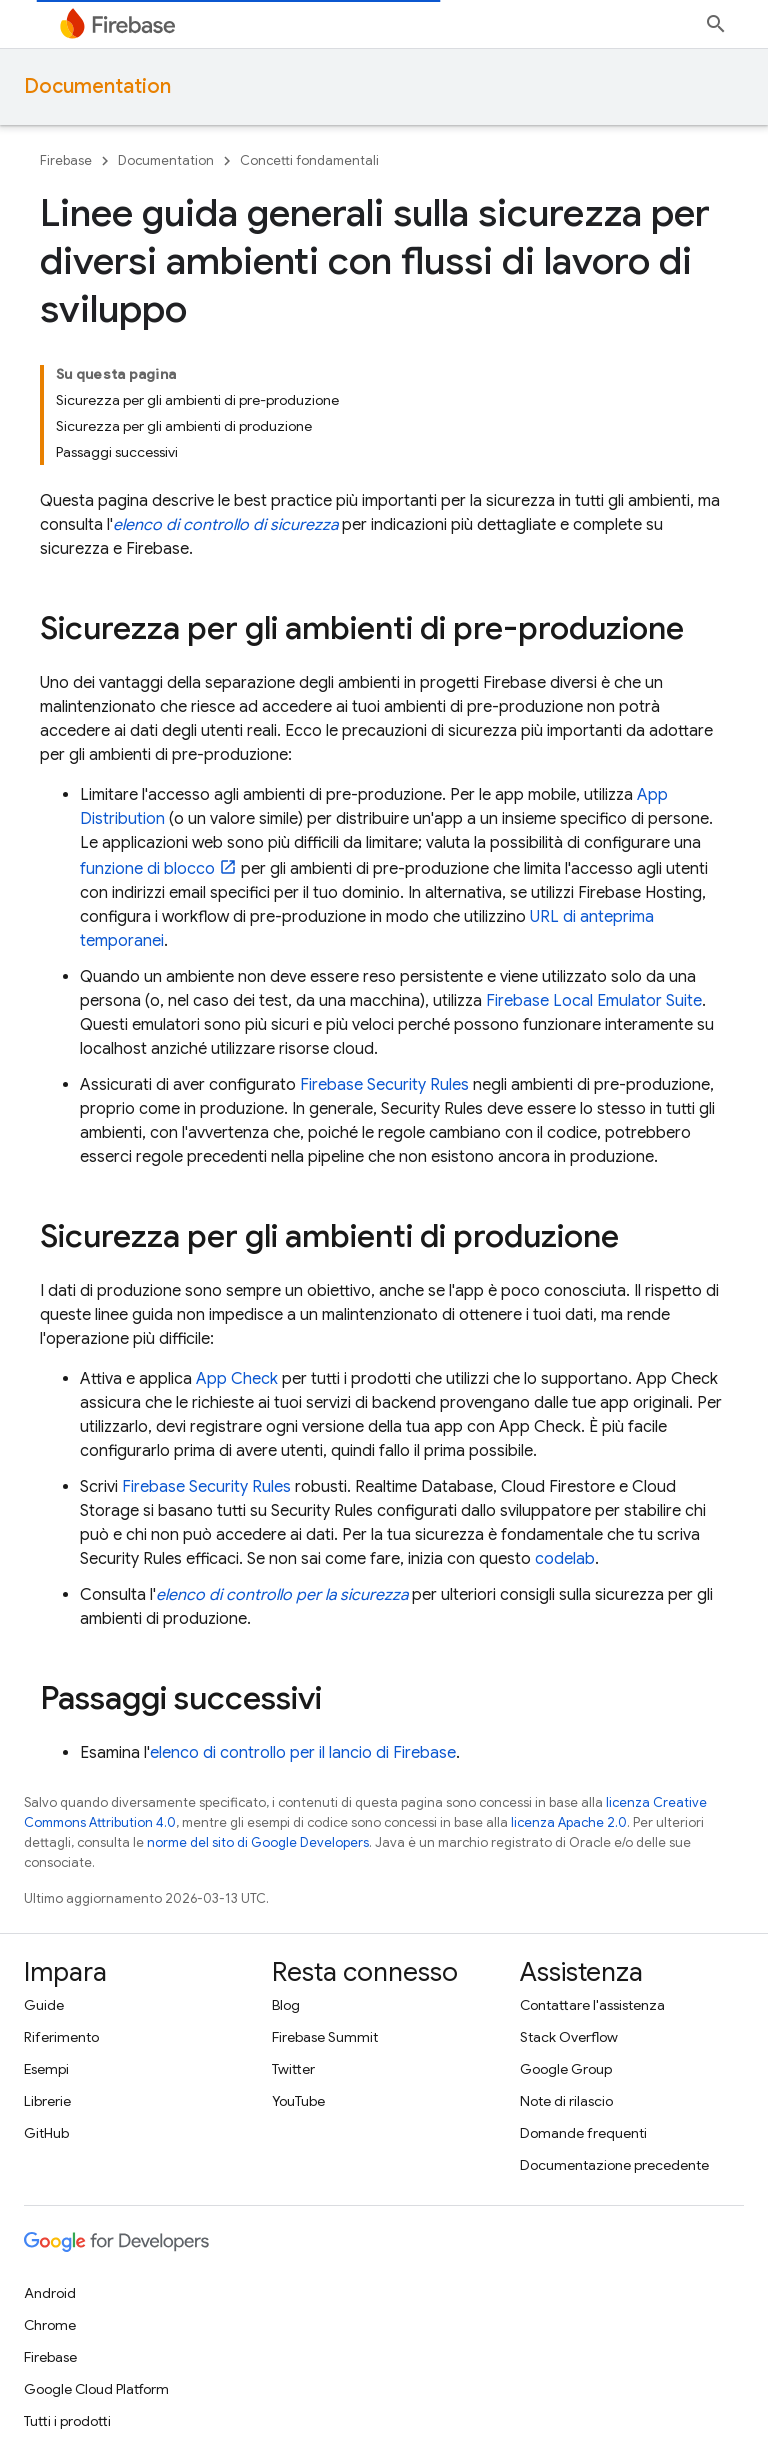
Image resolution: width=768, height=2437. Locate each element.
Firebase (66, 160)
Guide (44, 2005)
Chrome (50, 2325)
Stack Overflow (569, 2037)
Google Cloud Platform (96, 2389)
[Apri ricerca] (716, 24)
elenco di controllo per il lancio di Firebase (303, 1753)
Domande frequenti (583, 2133)
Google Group (566, 2069)
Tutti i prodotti (67, 2421)
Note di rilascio (566, 2101)
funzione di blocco (147, 869)
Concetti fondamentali (309, 160)
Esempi (46, 2069)
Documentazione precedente (614, 2165)
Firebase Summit (325, 2037)
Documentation (97, 86)
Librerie (47, 2101)
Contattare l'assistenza (592, 2005)
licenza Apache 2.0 (569, 1822)
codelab (565, 1559)
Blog (286, 2005)
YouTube (298, 2101)
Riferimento (61, 2037)
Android (50, 2293)
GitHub (46, 2133)
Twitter (293, 2069)
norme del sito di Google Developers (258, 1842)
